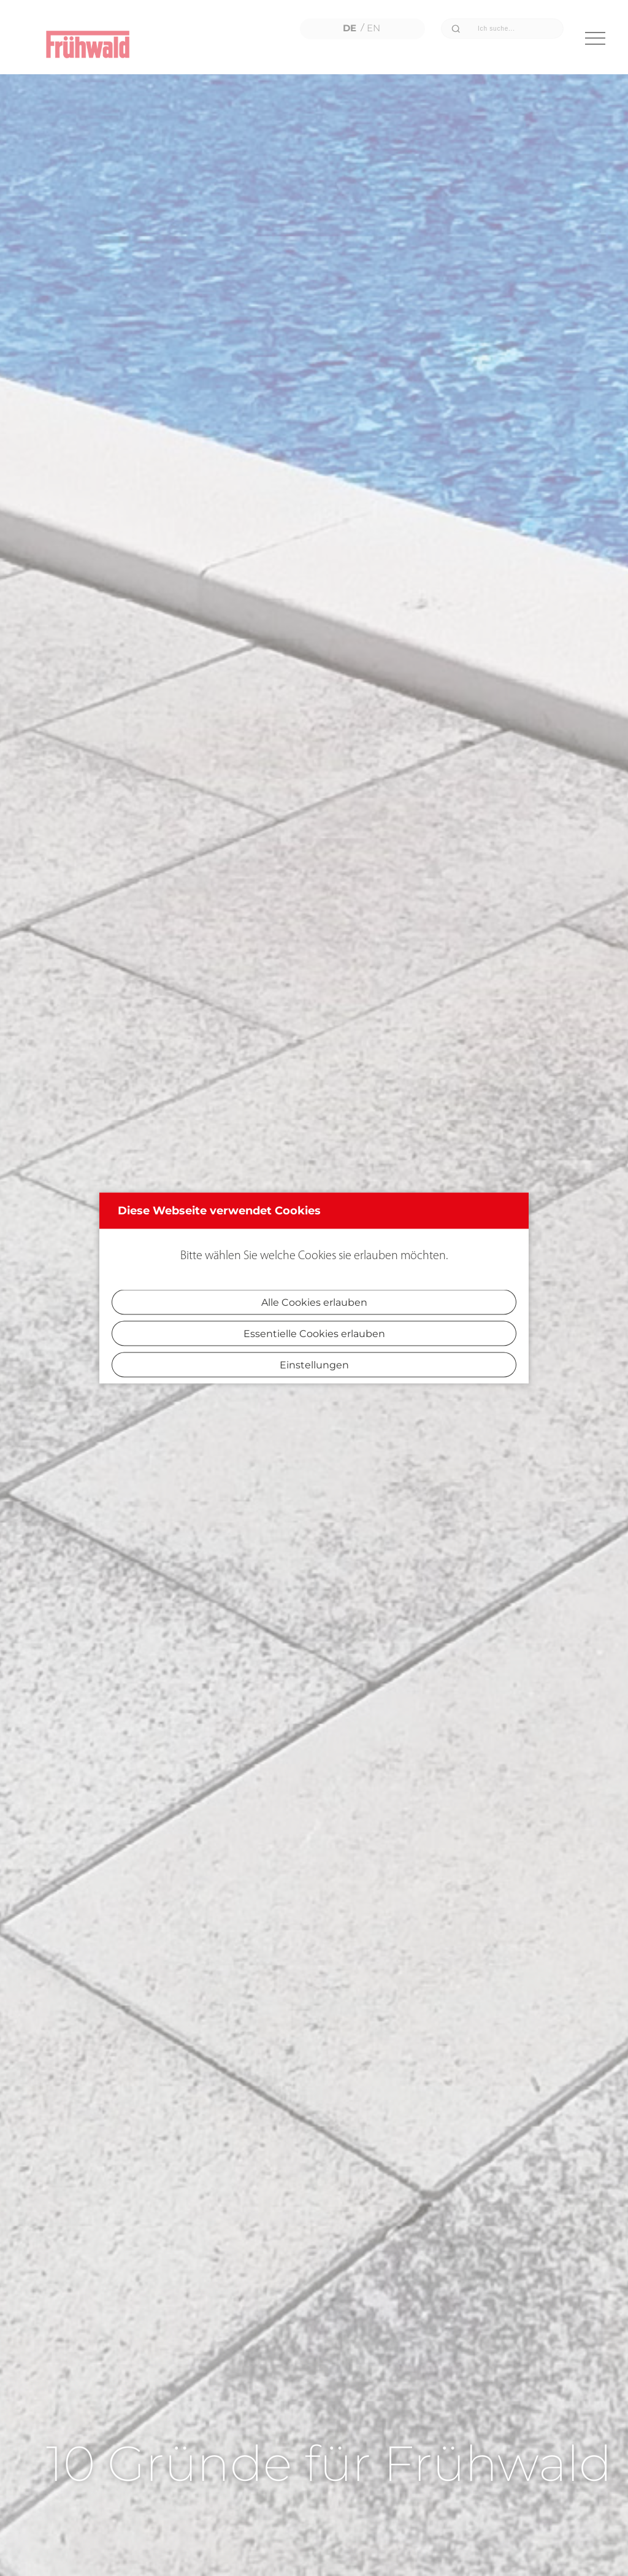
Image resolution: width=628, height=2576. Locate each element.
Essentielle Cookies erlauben (314, 1334)
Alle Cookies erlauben (314, 1302)
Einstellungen (314, 1365)
